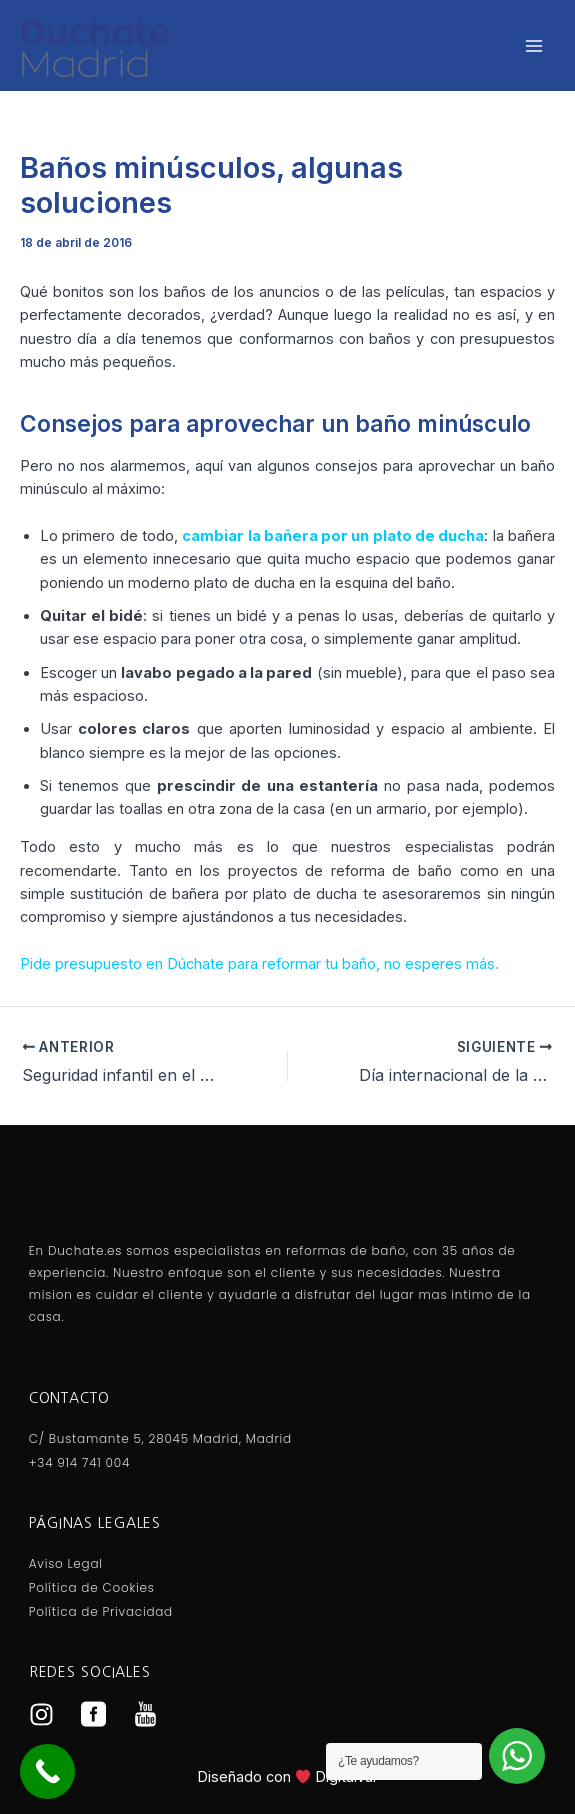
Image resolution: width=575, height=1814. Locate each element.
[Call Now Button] (47, 1771)
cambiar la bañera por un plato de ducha (333, 536)
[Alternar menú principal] (534, 46)
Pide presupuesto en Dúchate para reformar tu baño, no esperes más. (259, 964)
